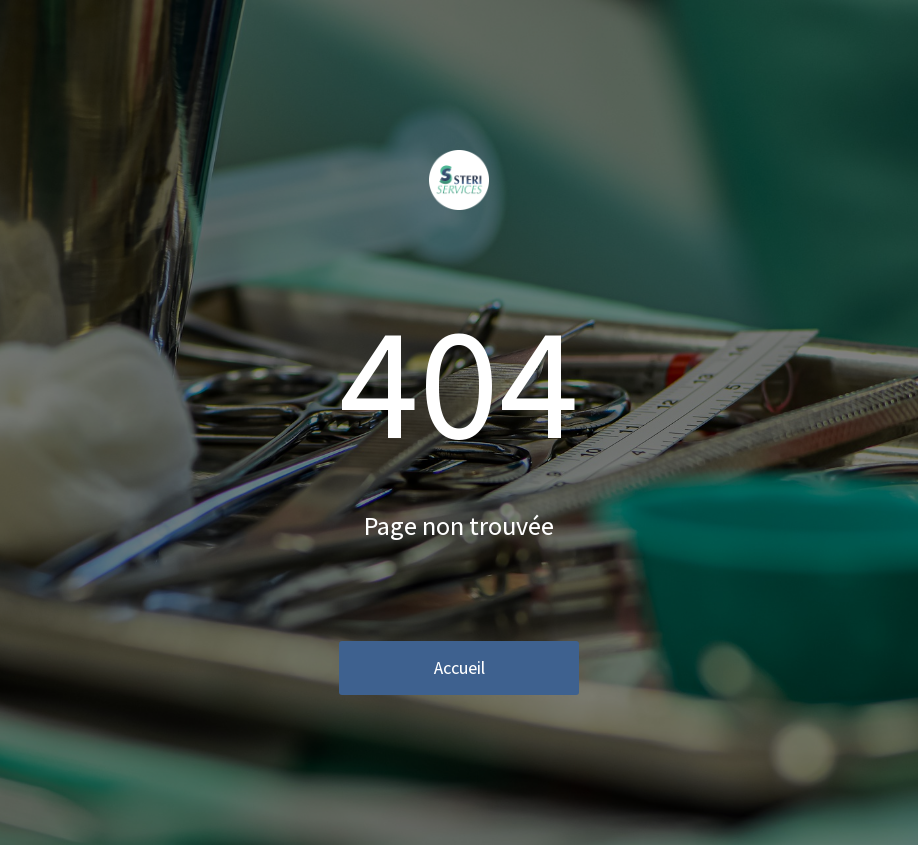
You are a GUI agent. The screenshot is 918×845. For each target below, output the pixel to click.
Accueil (459, 667)
